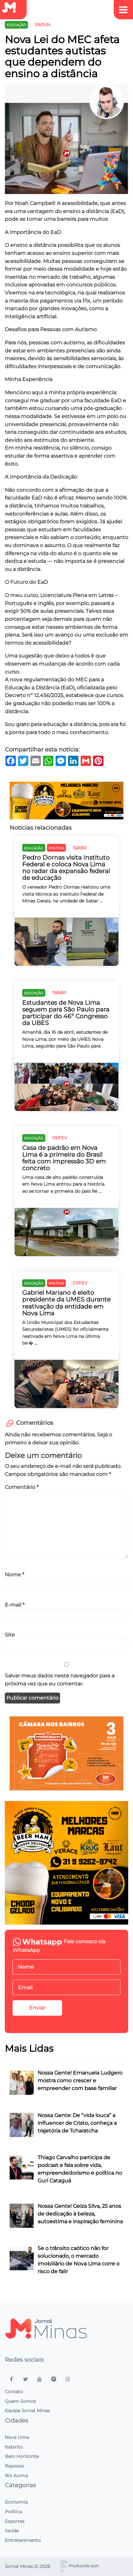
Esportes (14, 2521)
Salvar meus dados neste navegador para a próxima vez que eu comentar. (59, 1679)
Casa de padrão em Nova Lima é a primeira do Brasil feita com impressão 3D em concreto (64, 1157)
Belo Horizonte (22, 2456)
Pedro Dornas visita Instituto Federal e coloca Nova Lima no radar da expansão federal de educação (66, 867)
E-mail (14, 1604)
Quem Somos (20, 2401)
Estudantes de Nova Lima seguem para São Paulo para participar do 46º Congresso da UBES (65, 1012)
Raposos (14, 2466)
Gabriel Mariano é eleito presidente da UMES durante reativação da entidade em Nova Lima (66, 1302)
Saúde (12, 2531)
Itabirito (14, 2447)
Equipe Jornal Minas (27, 2410)
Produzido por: (83, 2565)
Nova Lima (17, 2437)
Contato (14, 2391)
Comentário (22, 1487)
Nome (14, 1574)
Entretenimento (23, 2540)
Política (13, 2512)
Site (10, 1634)
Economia (16, 2502)
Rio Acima (16, 2475)
